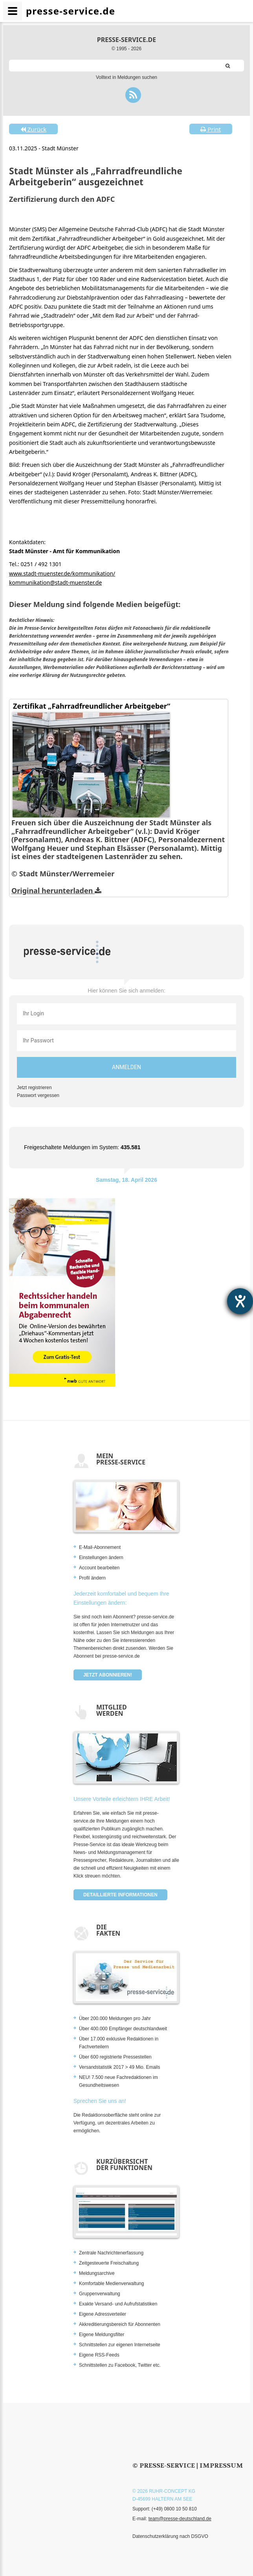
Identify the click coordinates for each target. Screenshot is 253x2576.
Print (210, 129)
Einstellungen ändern (101, 1557)
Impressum (221, 2465)
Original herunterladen (56, 890)
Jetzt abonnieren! (107, 1675)
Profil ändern (92, 1578)
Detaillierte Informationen (120, 1895)
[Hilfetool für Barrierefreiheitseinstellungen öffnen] (240, 1301)
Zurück (33, 129)
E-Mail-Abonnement (100, 1547)
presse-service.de (126, 39)
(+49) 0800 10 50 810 (174, 2509)
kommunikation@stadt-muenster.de (55, 582)
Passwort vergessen (38, 1095)
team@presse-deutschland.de (179, 2518)
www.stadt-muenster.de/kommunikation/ (62, 573)
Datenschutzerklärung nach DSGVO (170, 2536)
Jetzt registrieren (34, 1087)
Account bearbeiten (99, 1567)
